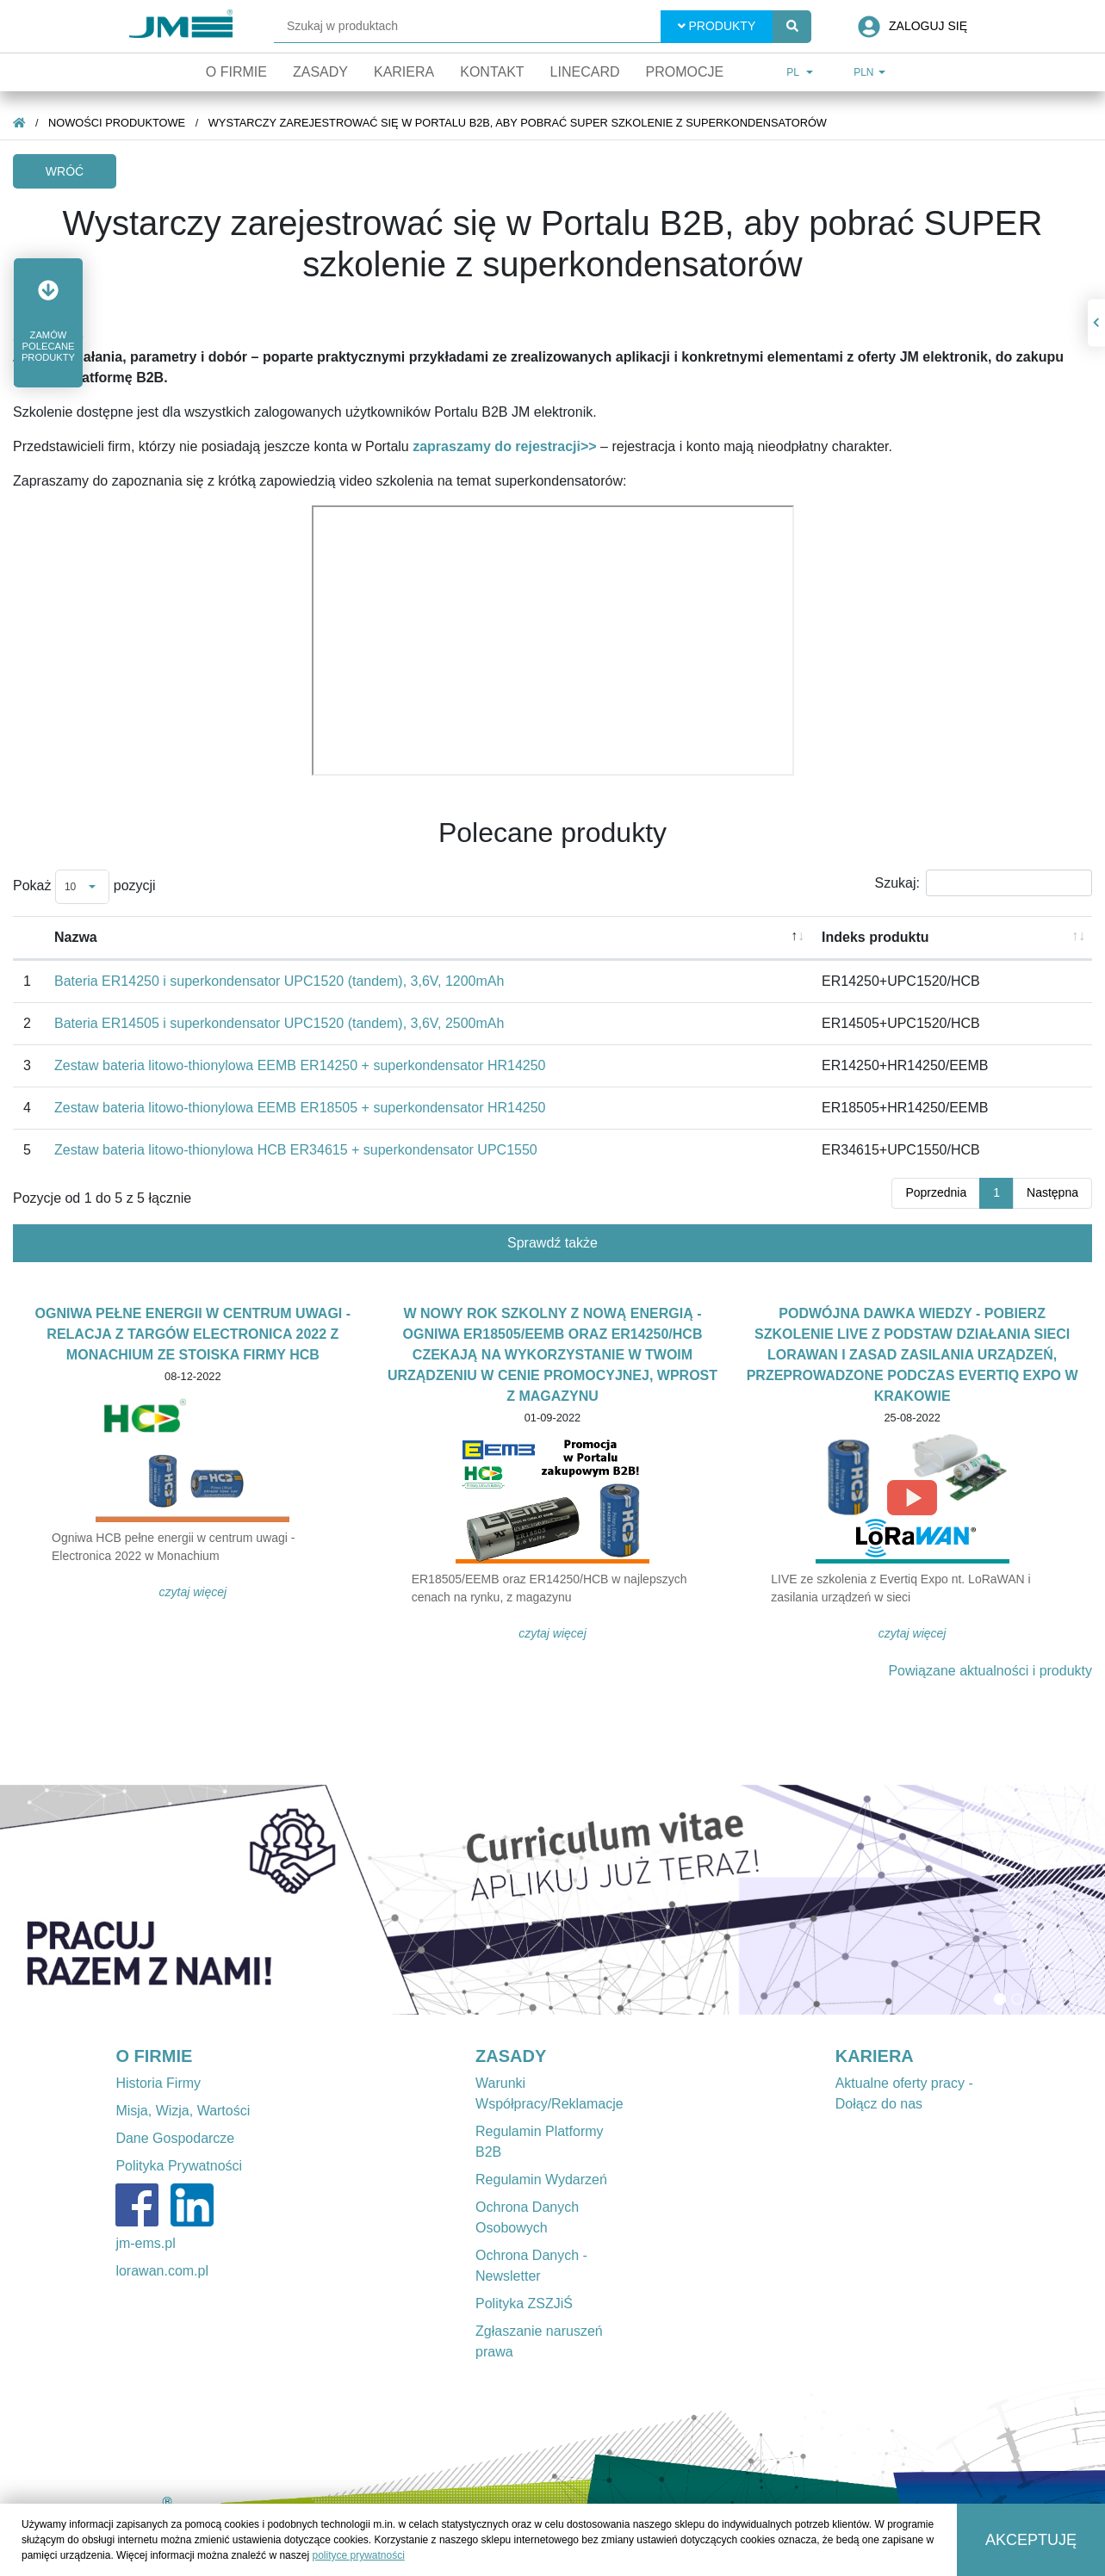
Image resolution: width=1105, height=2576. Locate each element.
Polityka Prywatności (178, 2165)
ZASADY (510, 2056)
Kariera (404, 72)
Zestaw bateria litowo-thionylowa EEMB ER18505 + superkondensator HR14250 (300, 1107)
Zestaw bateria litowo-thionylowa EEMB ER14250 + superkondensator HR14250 (300, 1065)
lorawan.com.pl (161, 2270)
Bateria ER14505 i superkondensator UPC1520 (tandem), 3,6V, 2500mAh (279, 1023)
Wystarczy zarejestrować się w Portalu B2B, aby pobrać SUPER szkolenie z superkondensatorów (517, 122)
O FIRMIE (153, 2056)
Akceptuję (1031, 2539)
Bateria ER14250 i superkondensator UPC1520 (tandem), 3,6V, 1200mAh (279, 981)
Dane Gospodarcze (174, 2138)
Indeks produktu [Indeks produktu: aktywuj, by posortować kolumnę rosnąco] (875, 937)
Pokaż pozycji (84, 887)
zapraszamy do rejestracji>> (504, 446)
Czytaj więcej (193, 1592)
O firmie (236, 72)
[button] (48, 322)
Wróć (65, 171)
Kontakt (492, 72)
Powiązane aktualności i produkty (990, 1670)
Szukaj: (983, 883)
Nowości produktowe (116, 122)
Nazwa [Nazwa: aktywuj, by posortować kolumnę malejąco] (75, 937)
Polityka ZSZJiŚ (524, 2303)
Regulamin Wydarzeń (541, 2179)
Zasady (320, 72)
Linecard (585, 72)
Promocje (684, 72)
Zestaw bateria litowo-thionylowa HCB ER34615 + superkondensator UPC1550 (295, 1149)
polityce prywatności (358, 2555)
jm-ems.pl (145, 2243)
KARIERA (874, 2056)
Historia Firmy (158, 2083)
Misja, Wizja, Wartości (182, 2110)
